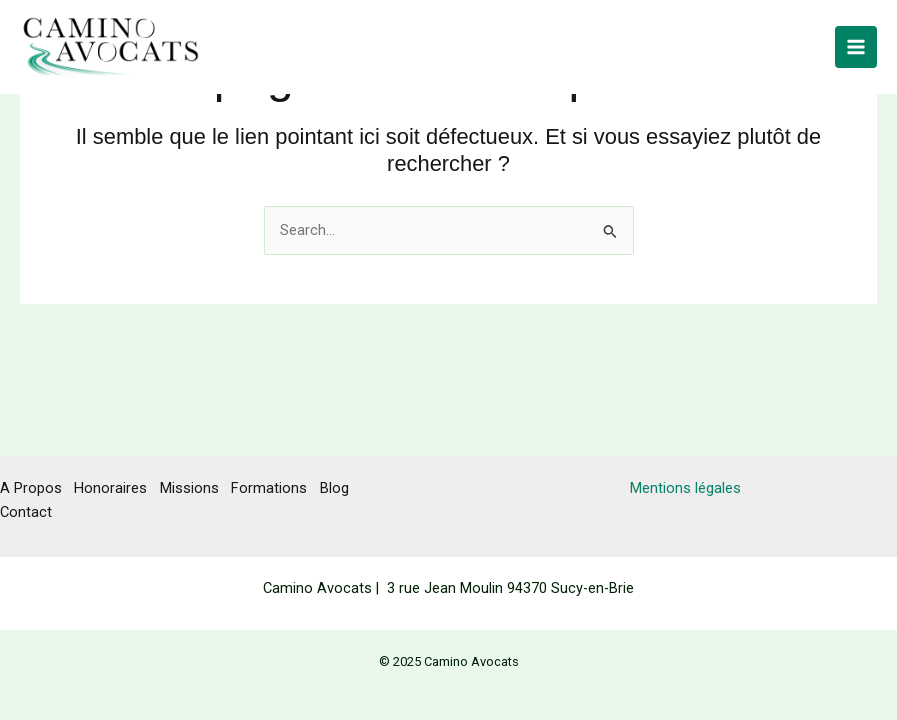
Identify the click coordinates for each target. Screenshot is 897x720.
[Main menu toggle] (856, 53)
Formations (277, 488)
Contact (26, 511)
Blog (344, 488)
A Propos (31, 488)
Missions (194, 488)
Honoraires (113, 488)
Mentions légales (685, 488)
